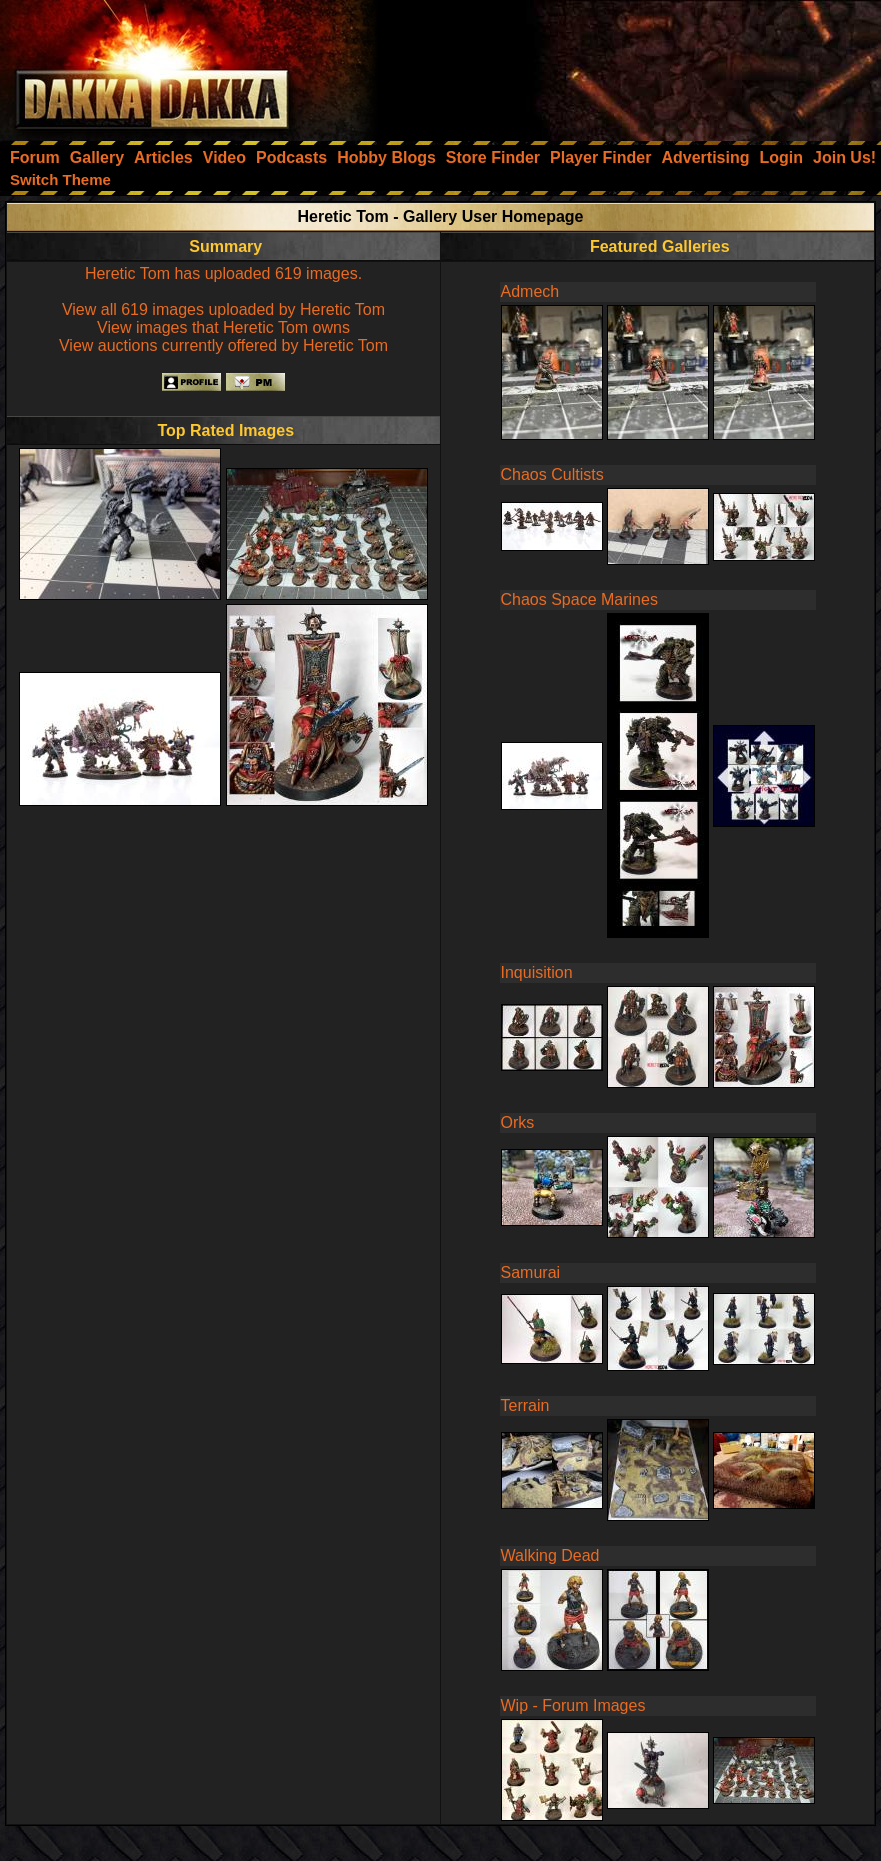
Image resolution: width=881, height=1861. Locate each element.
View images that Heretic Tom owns (223, 327)
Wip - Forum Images (573, 1705)
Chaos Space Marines (579, 599)
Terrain (525, 1405)
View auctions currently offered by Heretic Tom (223, 345)
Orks (518, 1122)
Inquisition (537, 972)
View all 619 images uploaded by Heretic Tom (223, 309)
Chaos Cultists (552, 474)
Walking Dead (550, 1555)
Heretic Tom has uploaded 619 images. (223, 273)
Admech (530, 291)
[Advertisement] (612, 65)
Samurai (531, 1272)
